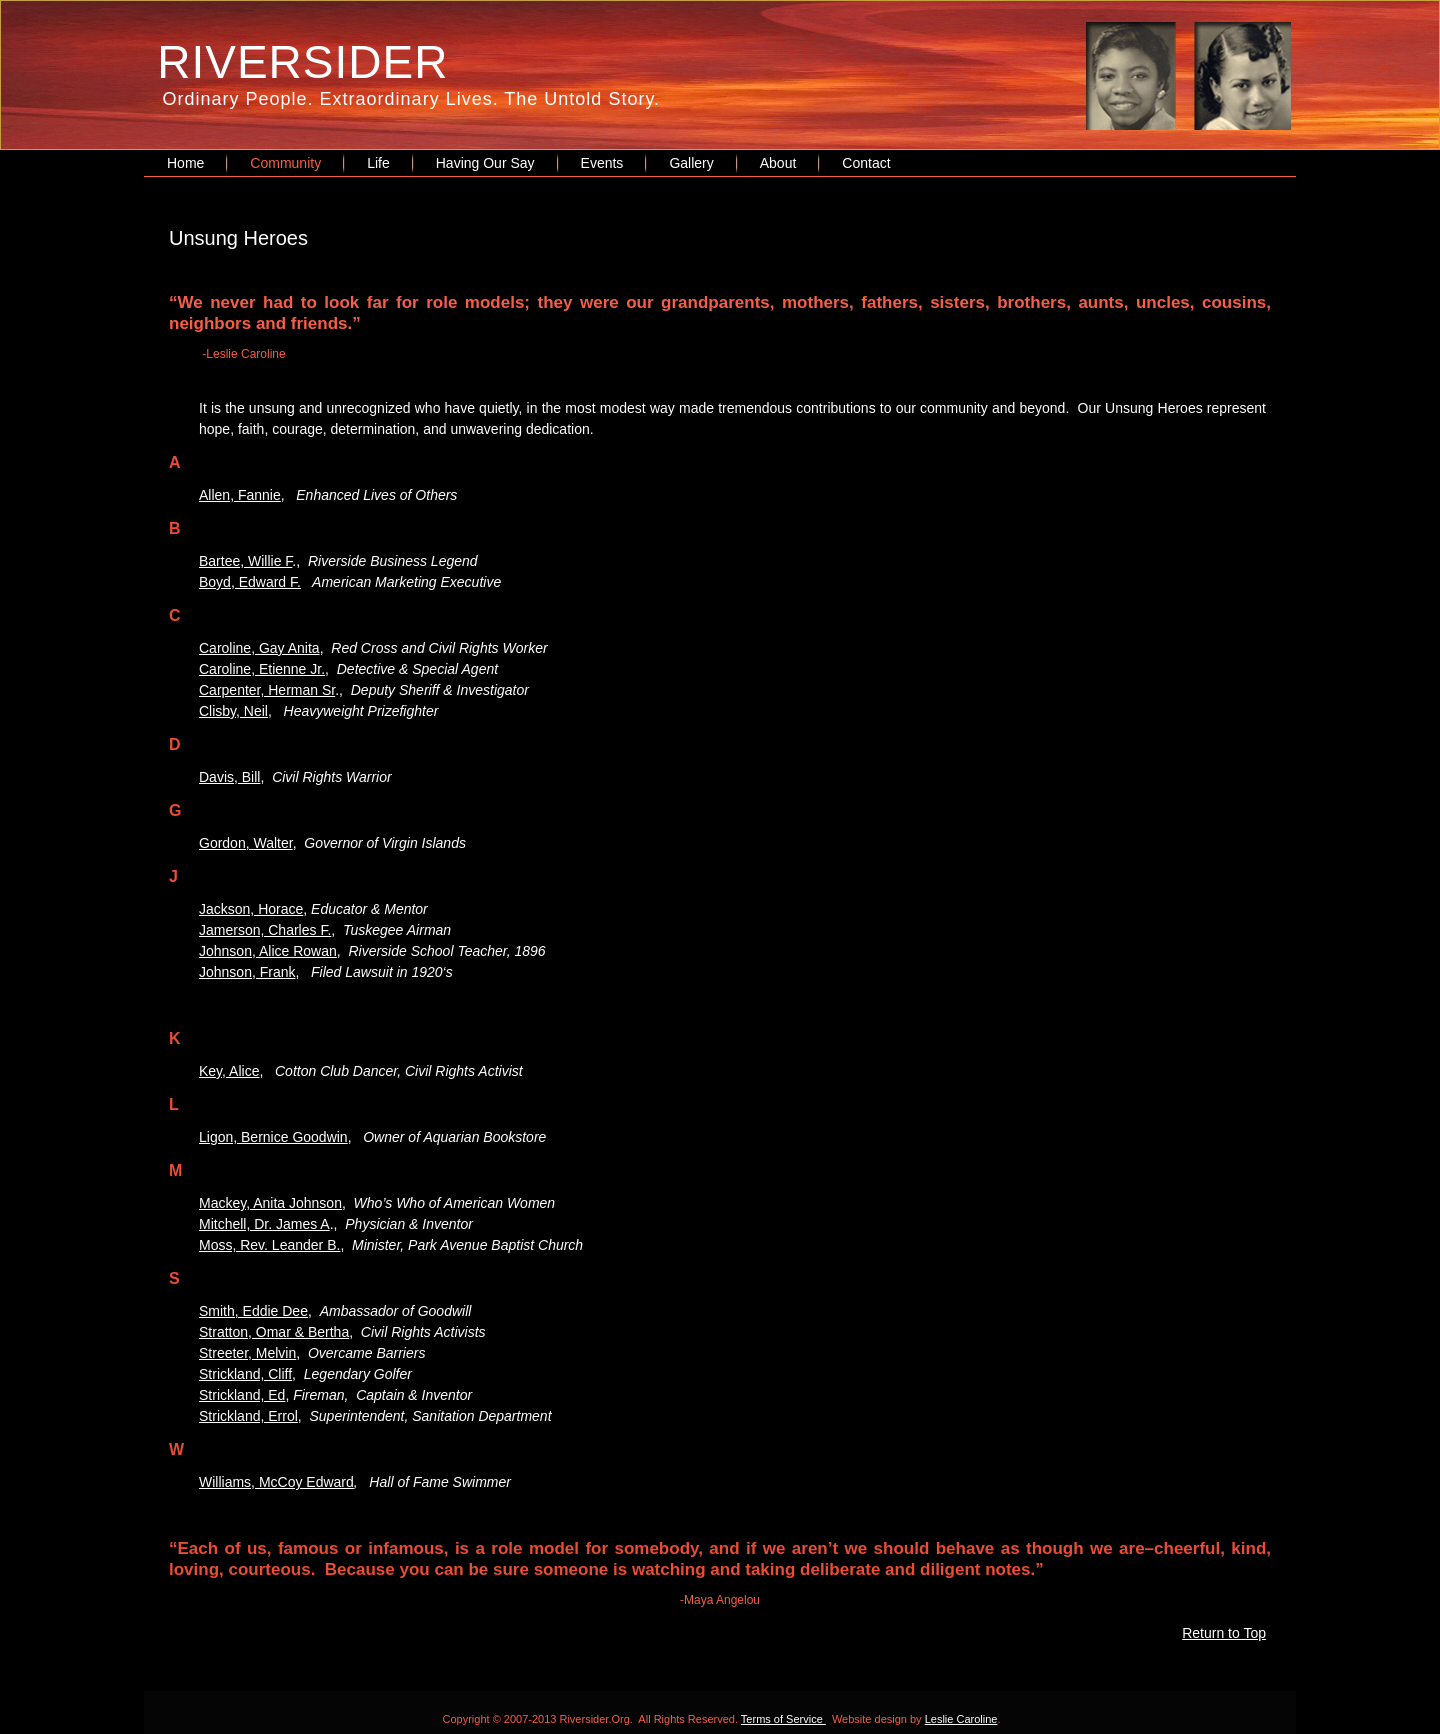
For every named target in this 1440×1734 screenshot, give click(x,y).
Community (285, 163)
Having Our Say (485, 163)
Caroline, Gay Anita (259, 648)
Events (602, 163)
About (778, 163)
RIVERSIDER (302, 62)
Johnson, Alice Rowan (268, 951)
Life (378, 163)
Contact (866, 163)
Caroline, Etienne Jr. (262, 669)
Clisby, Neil (233, 711)
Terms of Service (783, 1719)
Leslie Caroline (961, 1719)
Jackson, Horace (251, 909)
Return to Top (1224, 1633)
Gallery (691, 163)
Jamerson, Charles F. (265, 930)
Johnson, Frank (247, 972)
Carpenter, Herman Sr (267, 690)
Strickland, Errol (248, 1416)
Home (185, 163)
